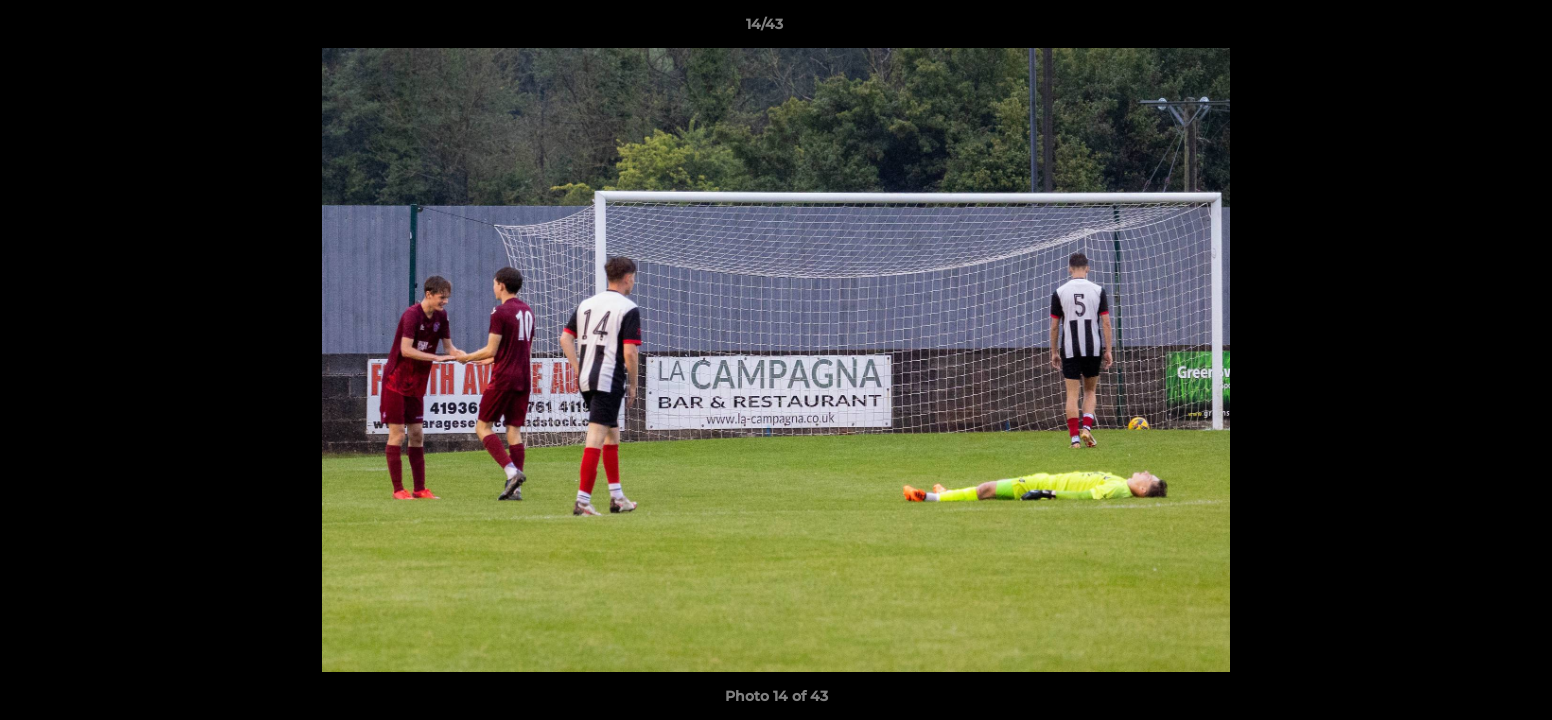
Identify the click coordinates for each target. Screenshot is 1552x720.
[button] (1468, 29)
